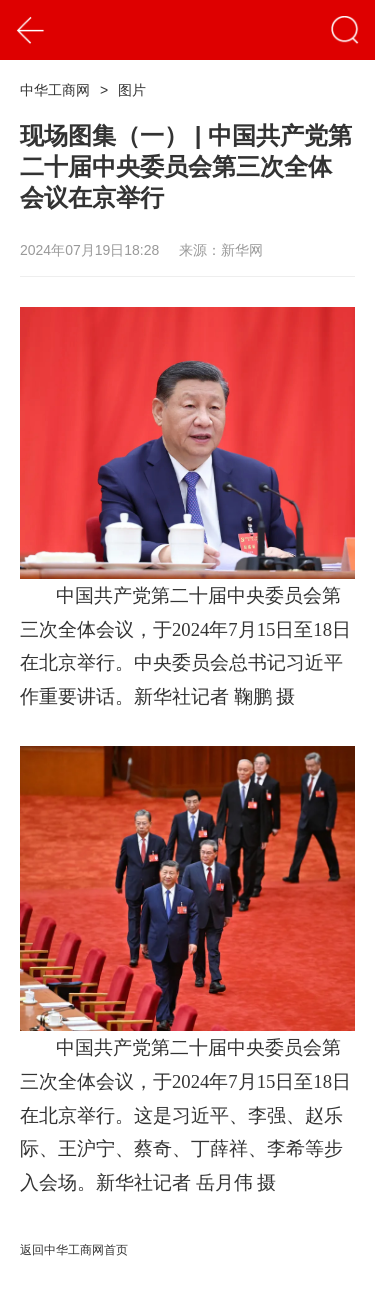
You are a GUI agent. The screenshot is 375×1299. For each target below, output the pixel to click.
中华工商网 (55, 90)
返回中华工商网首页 (74, 1250)
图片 (132, 90)
